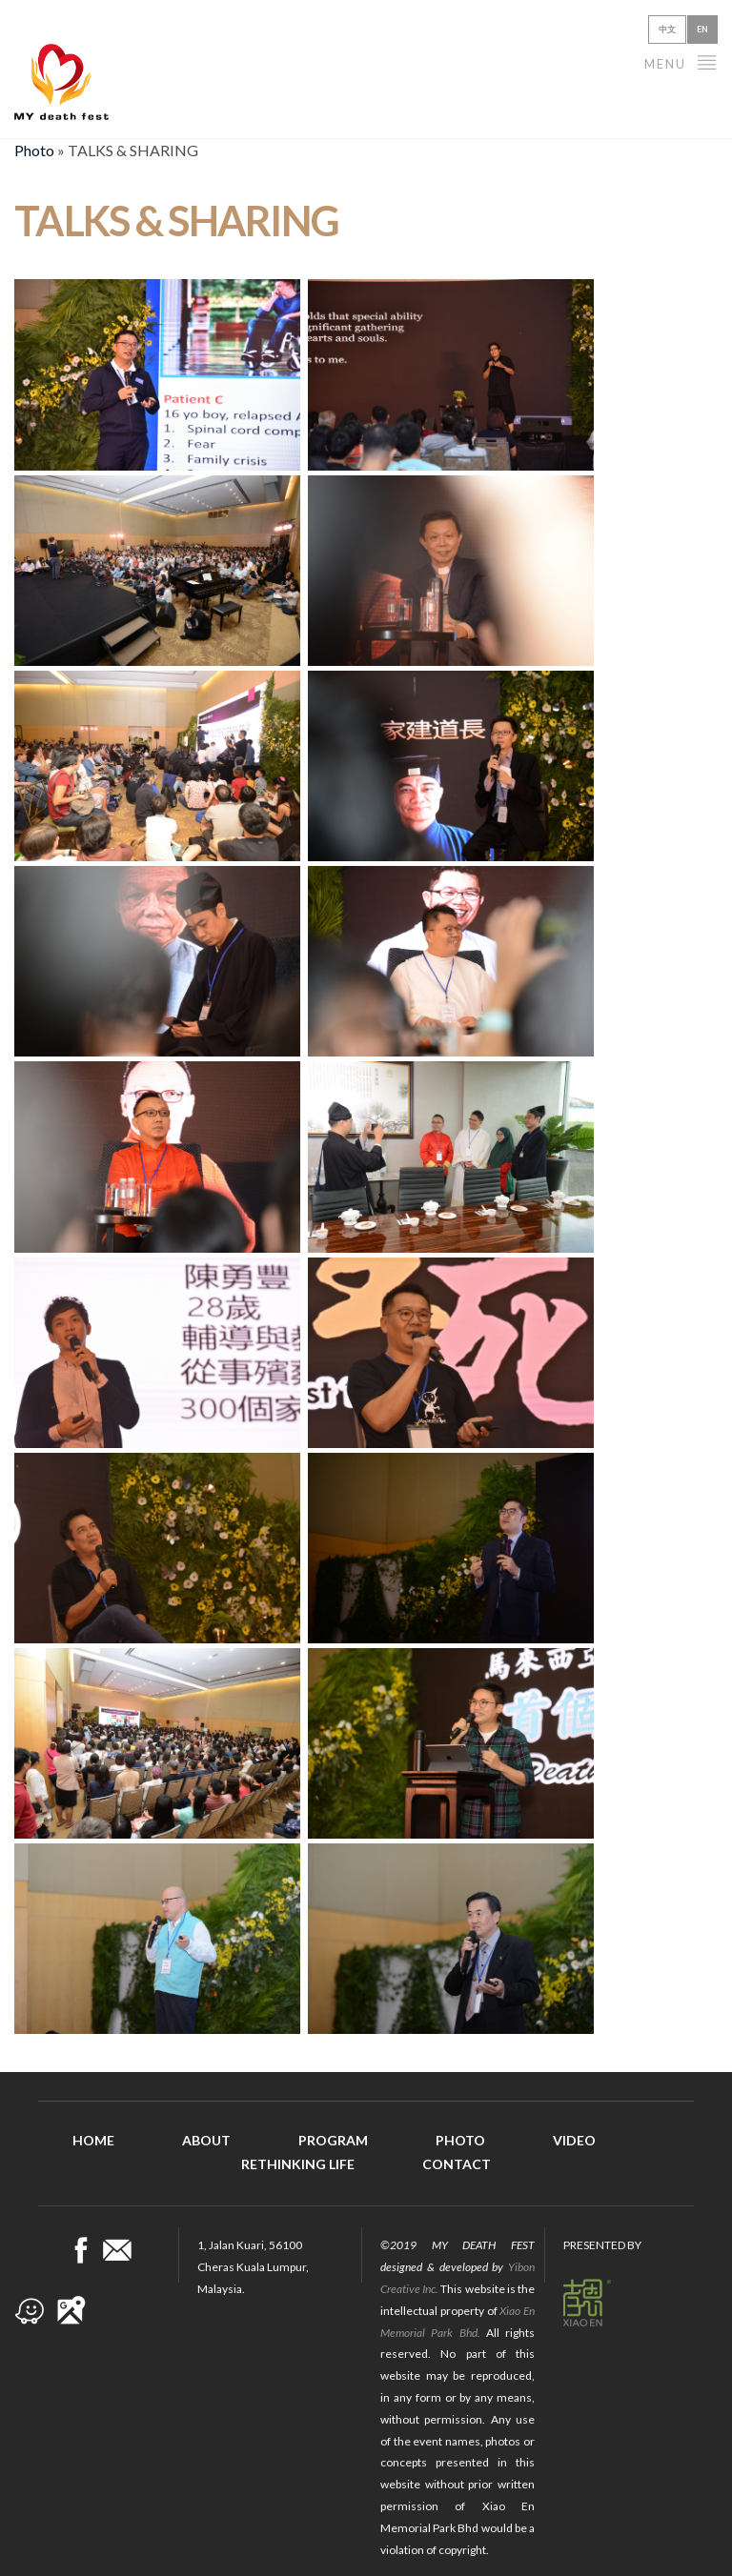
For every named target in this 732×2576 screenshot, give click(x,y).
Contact (456, 2164)
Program (333, 2140)
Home (93, 2140)
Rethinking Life (298, 2164)
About (206, 2140)
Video (574, 2140)
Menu (681, 61)
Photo (34, 150)
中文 (667, 29)
